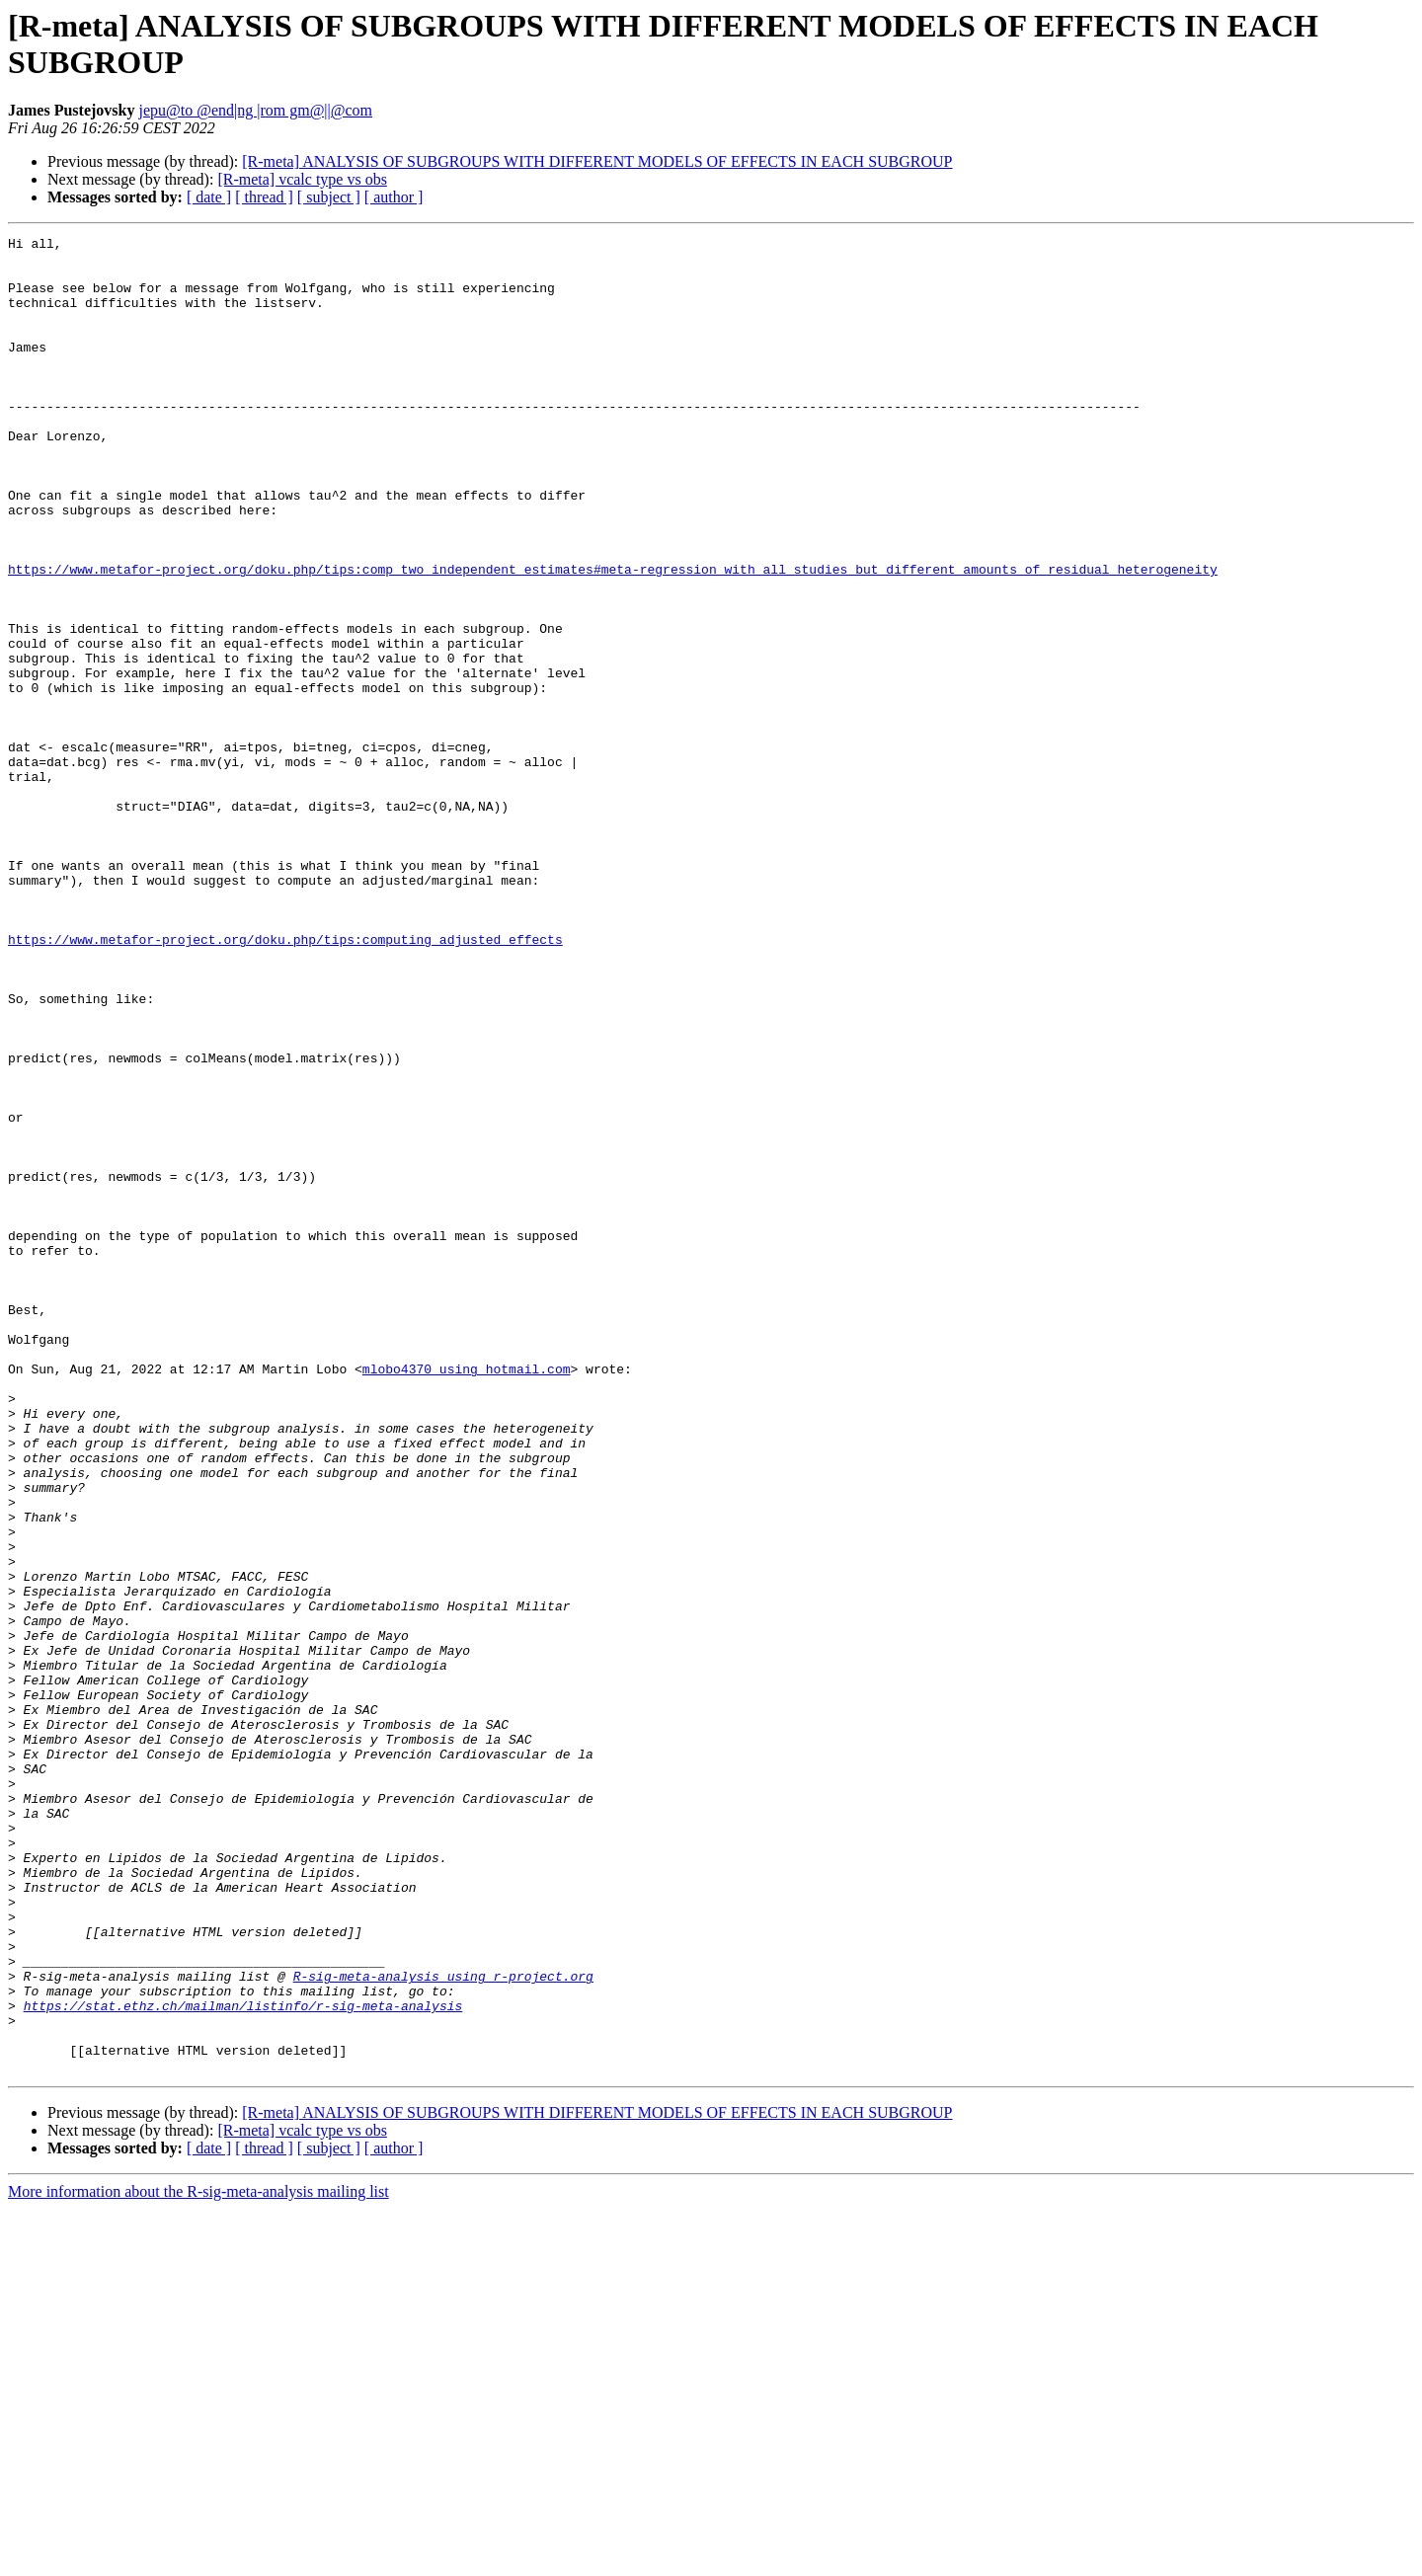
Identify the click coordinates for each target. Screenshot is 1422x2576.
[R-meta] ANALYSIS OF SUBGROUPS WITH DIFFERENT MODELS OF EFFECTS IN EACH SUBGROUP (597, 161)
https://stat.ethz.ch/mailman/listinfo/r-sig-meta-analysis (243, 2361)
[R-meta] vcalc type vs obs (302, 179)
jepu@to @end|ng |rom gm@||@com (255, 110)
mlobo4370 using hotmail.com (466, 1596)
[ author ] (394, 197)
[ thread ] (264, 197)
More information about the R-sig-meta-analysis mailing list (198, 2558)
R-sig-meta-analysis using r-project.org (443, 2325)
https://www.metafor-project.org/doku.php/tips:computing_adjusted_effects (285, 1081)
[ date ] (209, 197)
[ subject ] (328, 197)
